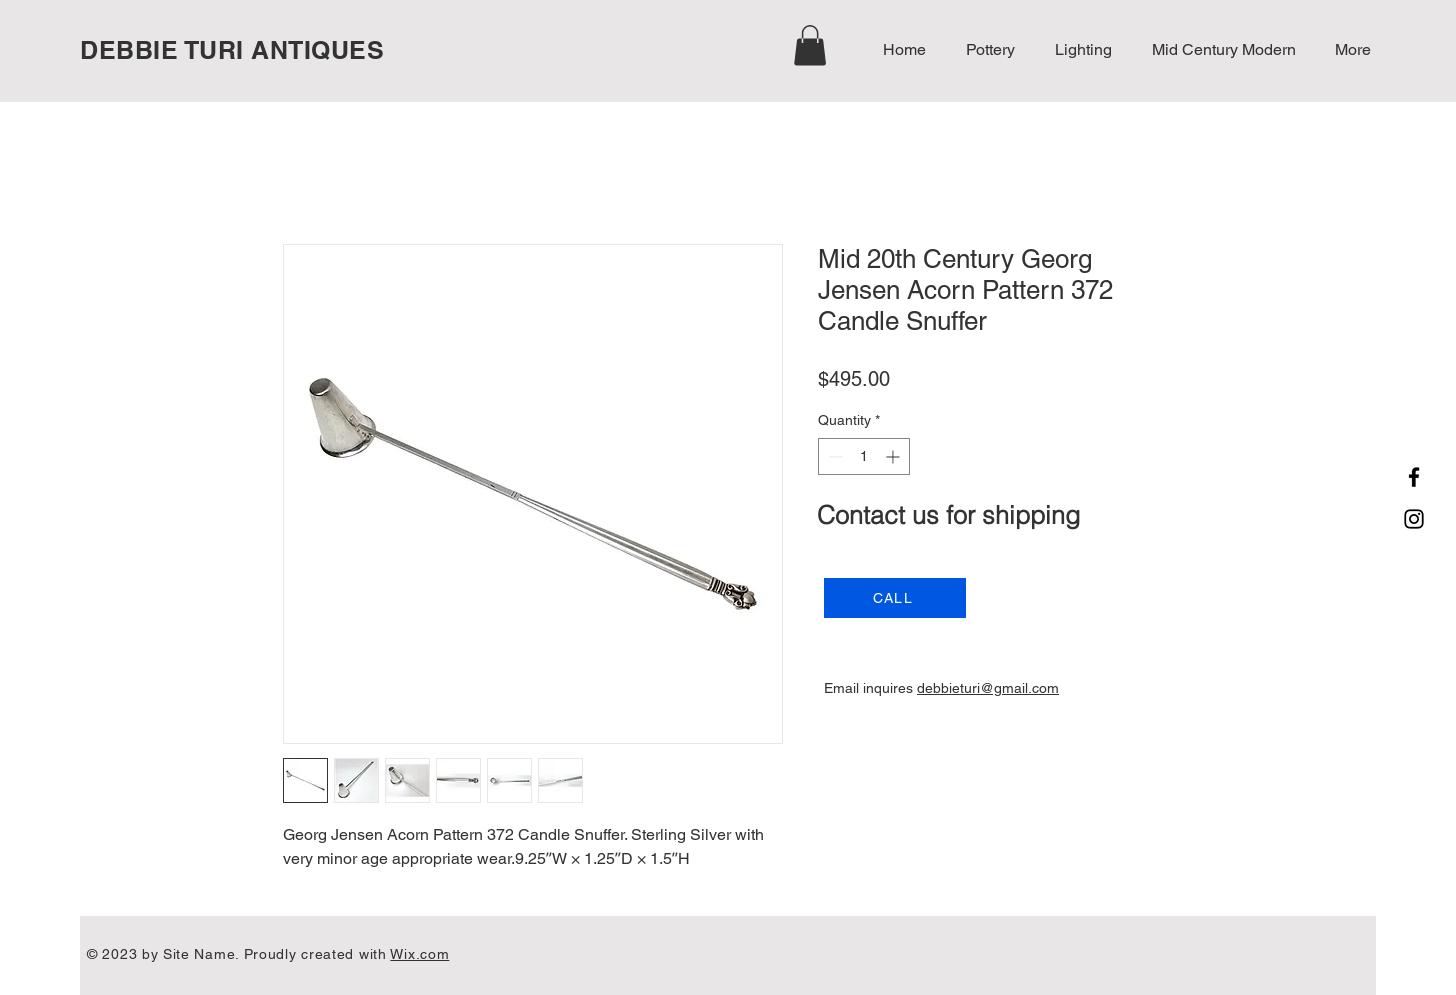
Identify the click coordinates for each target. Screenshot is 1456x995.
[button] (810, 45)
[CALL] (895, 598)
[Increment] (894, 456)
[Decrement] (833, 456)
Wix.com (419, 954)
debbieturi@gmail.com (988, 688)
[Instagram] (1414, 519)
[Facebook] (1414, 477)
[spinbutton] (864, 456)
